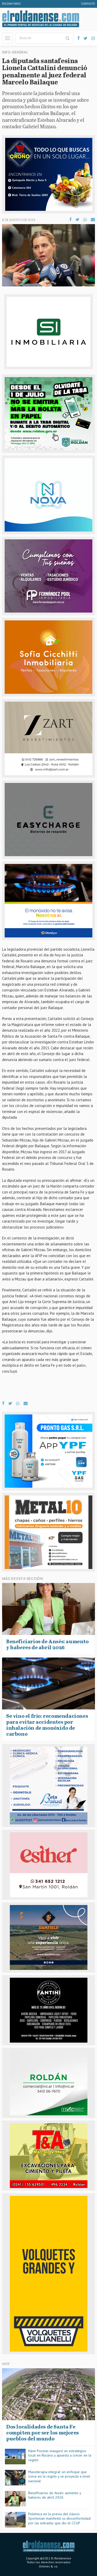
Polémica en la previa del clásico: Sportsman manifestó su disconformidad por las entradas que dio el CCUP (59, 2518)
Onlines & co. (48, 2566)
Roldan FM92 (11, 4)
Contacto (88, 4)
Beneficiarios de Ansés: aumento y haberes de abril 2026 (54, 2495)
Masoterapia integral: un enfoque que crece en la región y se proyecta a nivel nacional (59, 2476)
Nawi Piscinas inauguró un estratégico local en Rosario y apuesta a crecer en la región (59, 2455)
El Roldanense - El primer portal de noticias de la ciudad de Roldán (40, 19)
